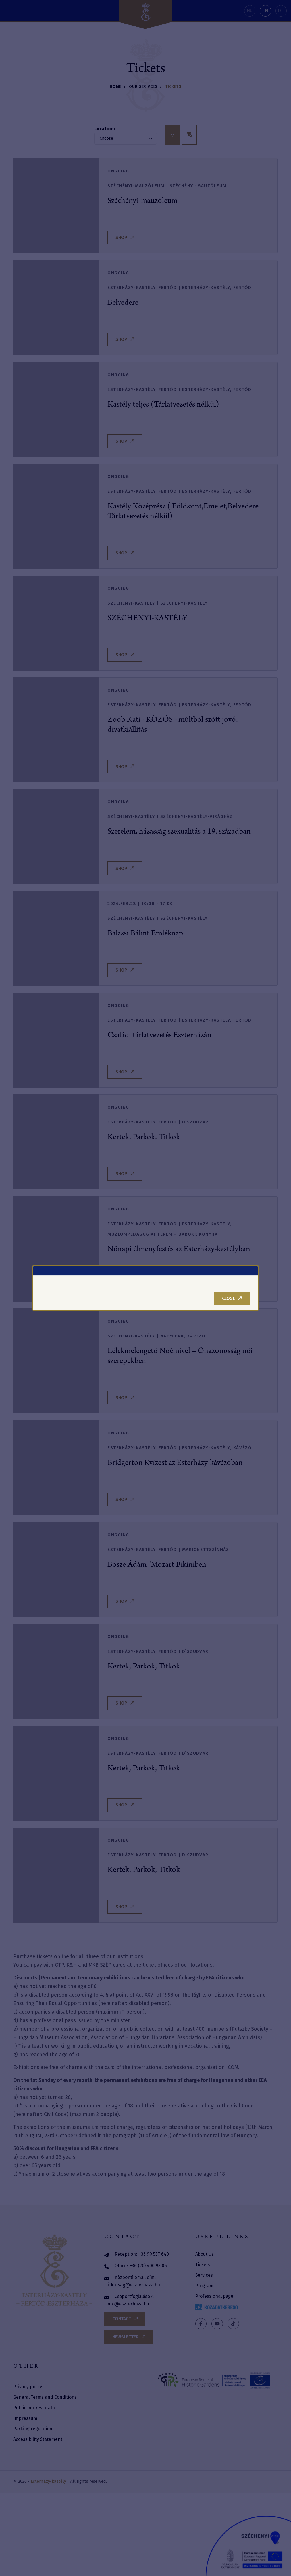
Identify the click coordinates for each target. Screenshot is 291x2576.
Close (232, 1298)
